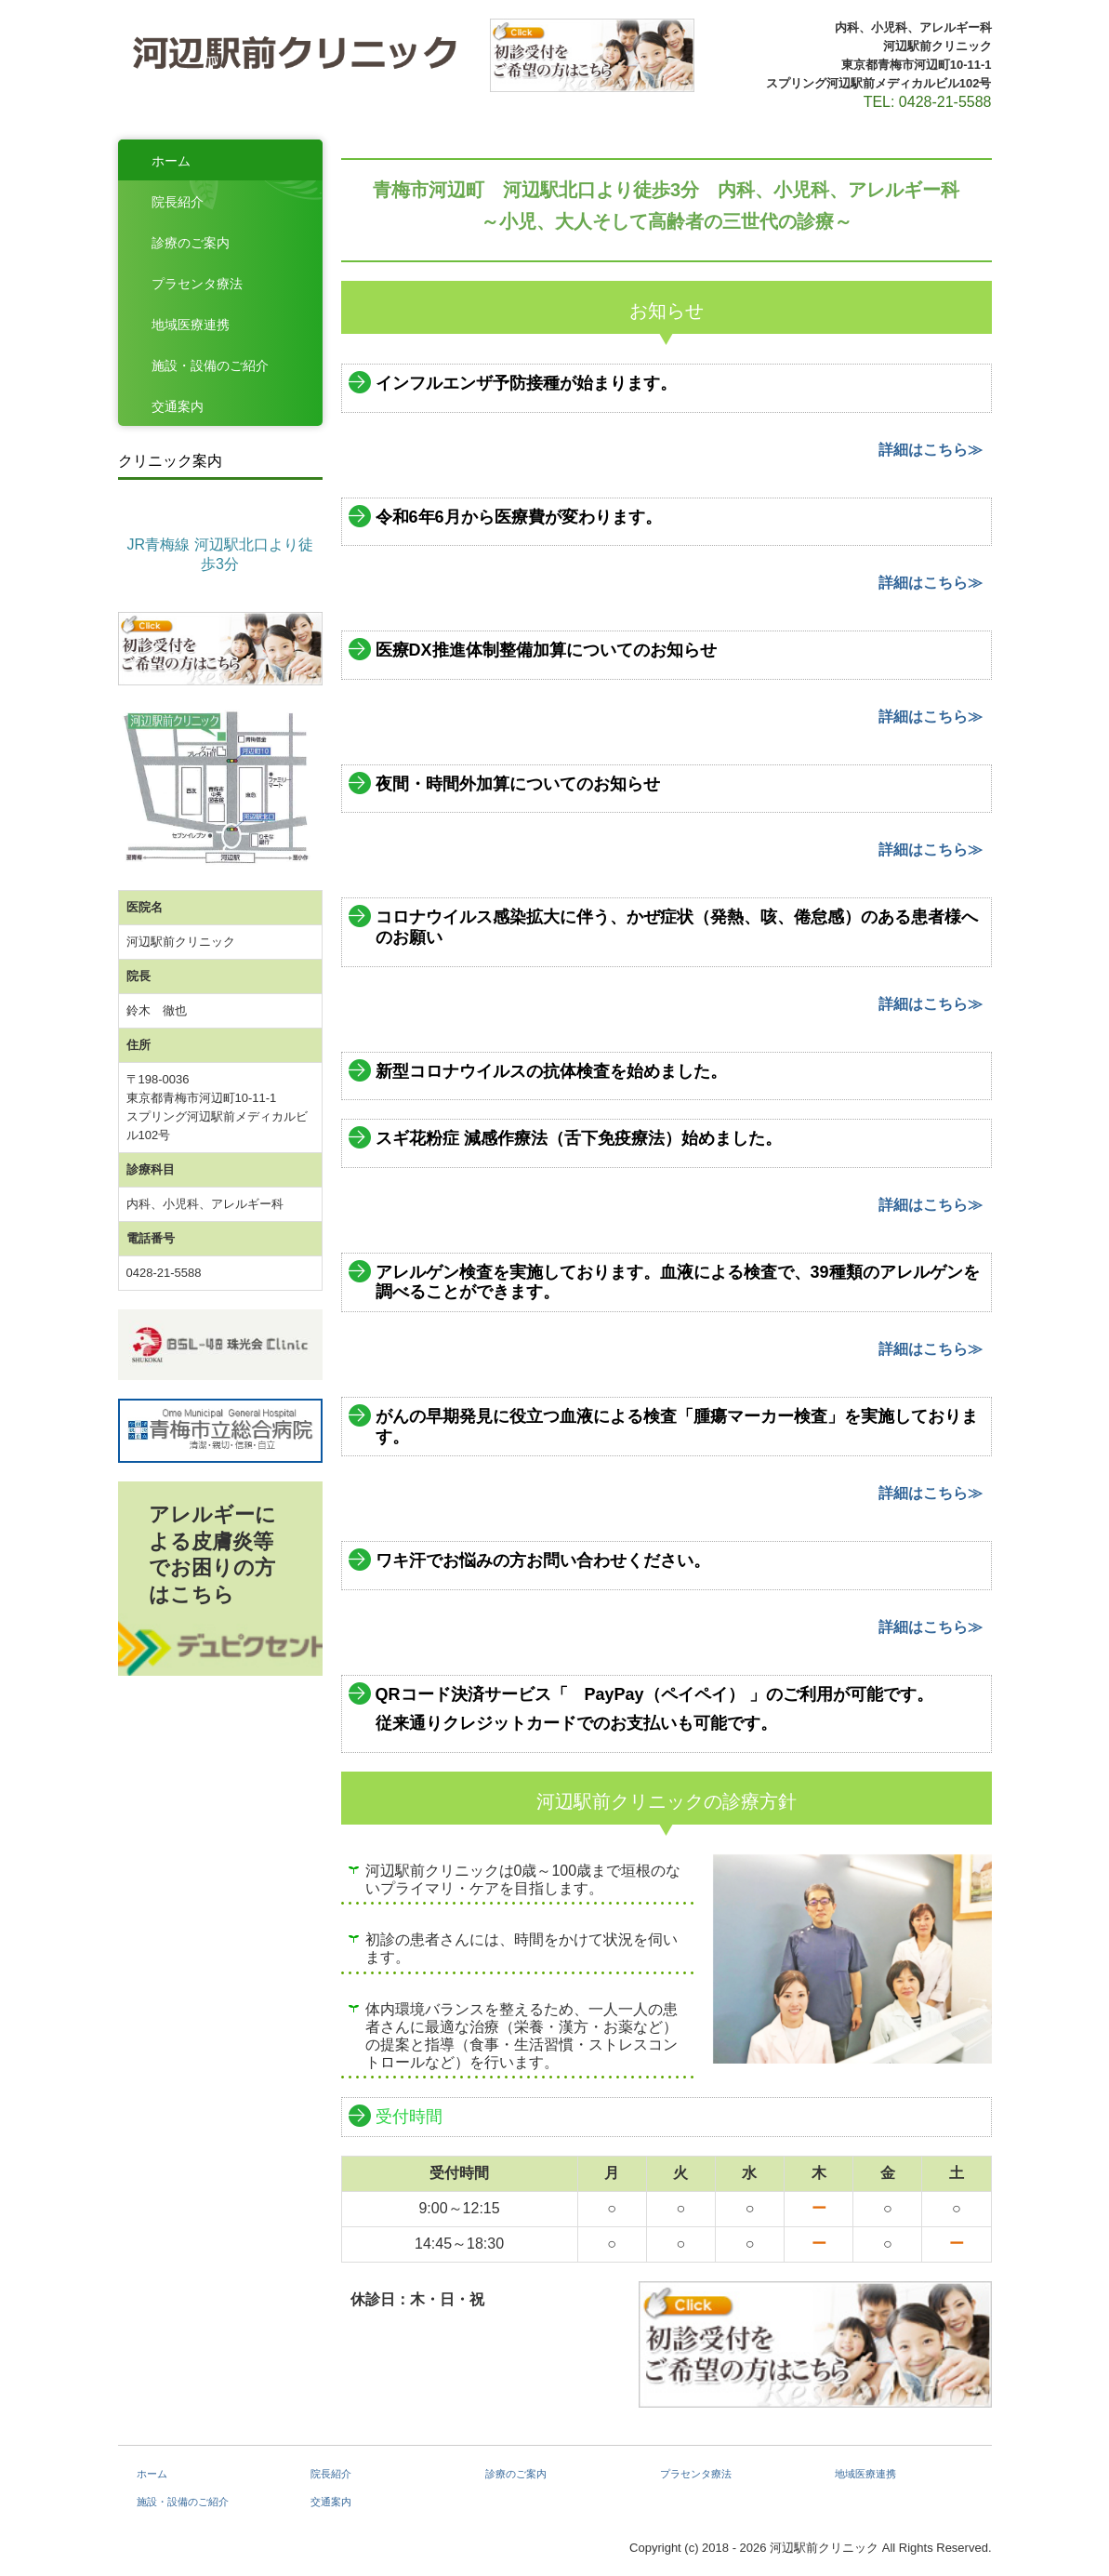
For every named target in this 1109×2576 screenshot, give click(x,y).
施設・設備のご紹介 (210, 365)
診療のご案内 (191, 242)
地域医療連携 (191, 324)
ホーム (171, 160)
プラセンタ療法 (197, 283)
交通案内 (178, 406)
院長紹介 (178, 201)
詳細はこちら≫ (930, 450)
